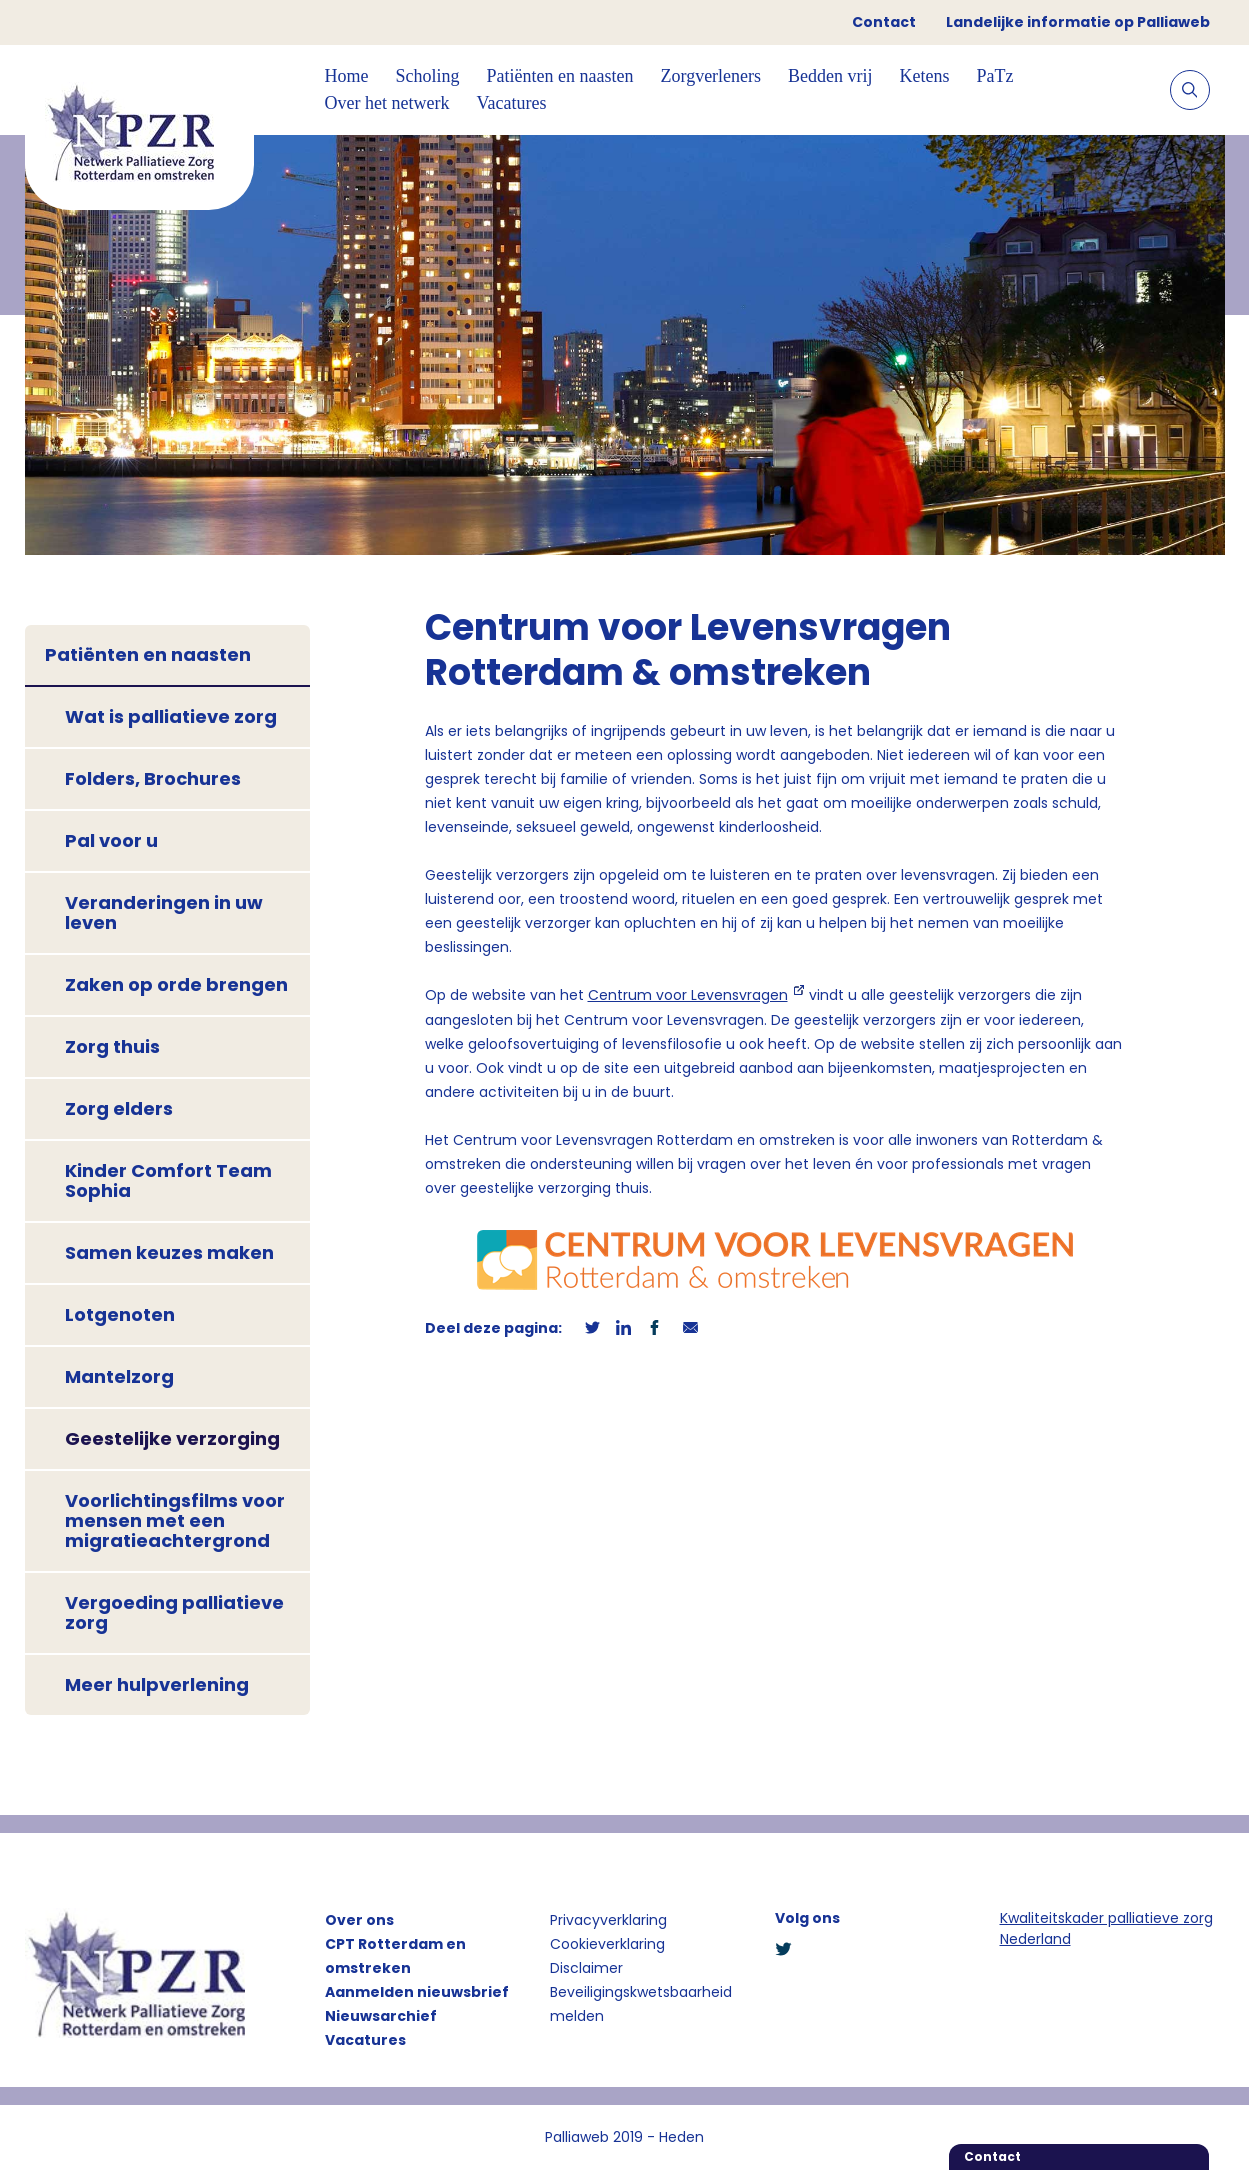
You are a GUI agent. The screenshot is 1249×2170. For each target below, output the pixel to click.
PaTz (995, 76)
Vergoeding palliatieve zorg (174, 1612)
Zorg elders (119, 1108)
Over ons (359, 1920)
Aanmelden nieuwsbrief (417, 1992)
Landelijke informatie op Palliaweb (1078, 22)
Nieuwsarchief (381, 2016)
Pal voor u (111, 840)
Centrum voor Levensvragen (688, 995)
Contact (884, 22)
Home (347, 76)
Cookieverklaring (607, 1944)
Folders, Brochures (153, 778)
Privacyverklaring (608, 1920)
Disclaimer (586, 1968)
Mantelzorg (119, 1376)
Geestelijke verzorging (172, 1438)
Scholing (428, 76)
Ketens (925, 76)
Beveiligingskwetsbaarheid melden (641, 2004)
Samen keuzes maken (169, 1252)
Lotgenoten (120, 1314)
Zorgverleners (710, 76)
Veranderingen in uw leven (164, 912)
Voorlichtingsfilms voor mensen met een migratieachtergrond (175, 1520)
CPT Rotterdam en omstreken (395, 1956)
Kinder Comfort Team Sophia (168, 1180)
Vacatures (511, 103)
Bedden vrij (830, 76)
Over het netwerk (387, 103)
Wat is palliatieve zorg (171, 716)
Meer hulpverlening (157, 1684)
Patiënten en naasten (560, 76)
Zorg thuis (112, 1046)
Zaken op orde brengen (176, 984)
